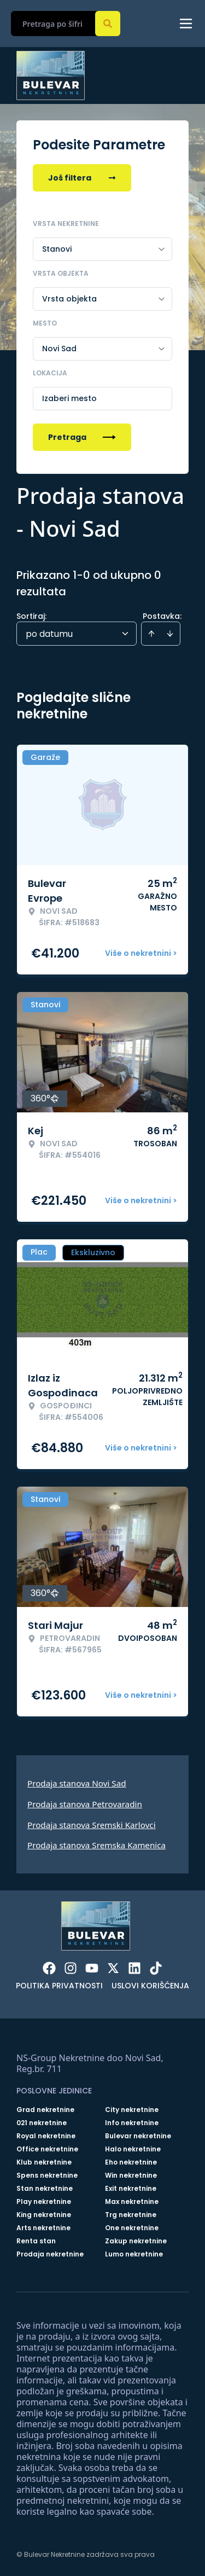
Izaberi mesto (69, 398)
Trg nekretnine (130, 2215)
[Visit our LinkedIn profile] (134, 1968)
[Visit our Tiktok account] (155, 1968)
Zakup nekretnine (136, 2241)
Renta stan (36, 2241)
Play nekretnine (43, 2201)
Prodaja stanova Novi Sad (76, 1783)
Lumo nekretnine (134, 2254)
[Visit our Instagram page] (70, 1968)
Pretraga (82, 437)
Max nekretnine (132, 2201)
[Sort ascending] (151, 633)
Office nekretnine (47, 2149)
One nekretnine (132, 2228)
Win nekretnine (131, 2175)
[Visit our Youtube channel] (91, 1968)
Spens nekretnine (47, 2175)
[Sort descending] (170, 633)
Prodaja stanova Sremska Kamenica (96, 1845)
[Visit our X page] (113, 1968)
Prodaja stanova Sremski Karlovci (91, 1824)
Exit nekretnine (130, 2188)
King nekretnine (43, 2215)
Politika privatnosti (59, 1985)
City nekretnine (132, 2109)
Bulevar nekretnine (138, 2136)
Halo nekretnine (133, 2149)
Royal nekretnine (45, 2136)
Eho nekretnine (131, 2162)
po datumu (49, 634)
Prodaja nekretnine (50, 2254)
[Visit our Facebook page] (49, 1968)
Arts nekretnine (43, 2228)
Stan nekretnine (44, 2188)
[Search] (107, 23)
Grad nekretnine (45, 2109)
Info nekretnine (132, 2123)
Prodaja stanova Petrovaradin (84, 1803)
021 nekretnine (41, 2123)
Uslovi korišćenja (150, 1985)
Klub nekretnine (44, 2162)
